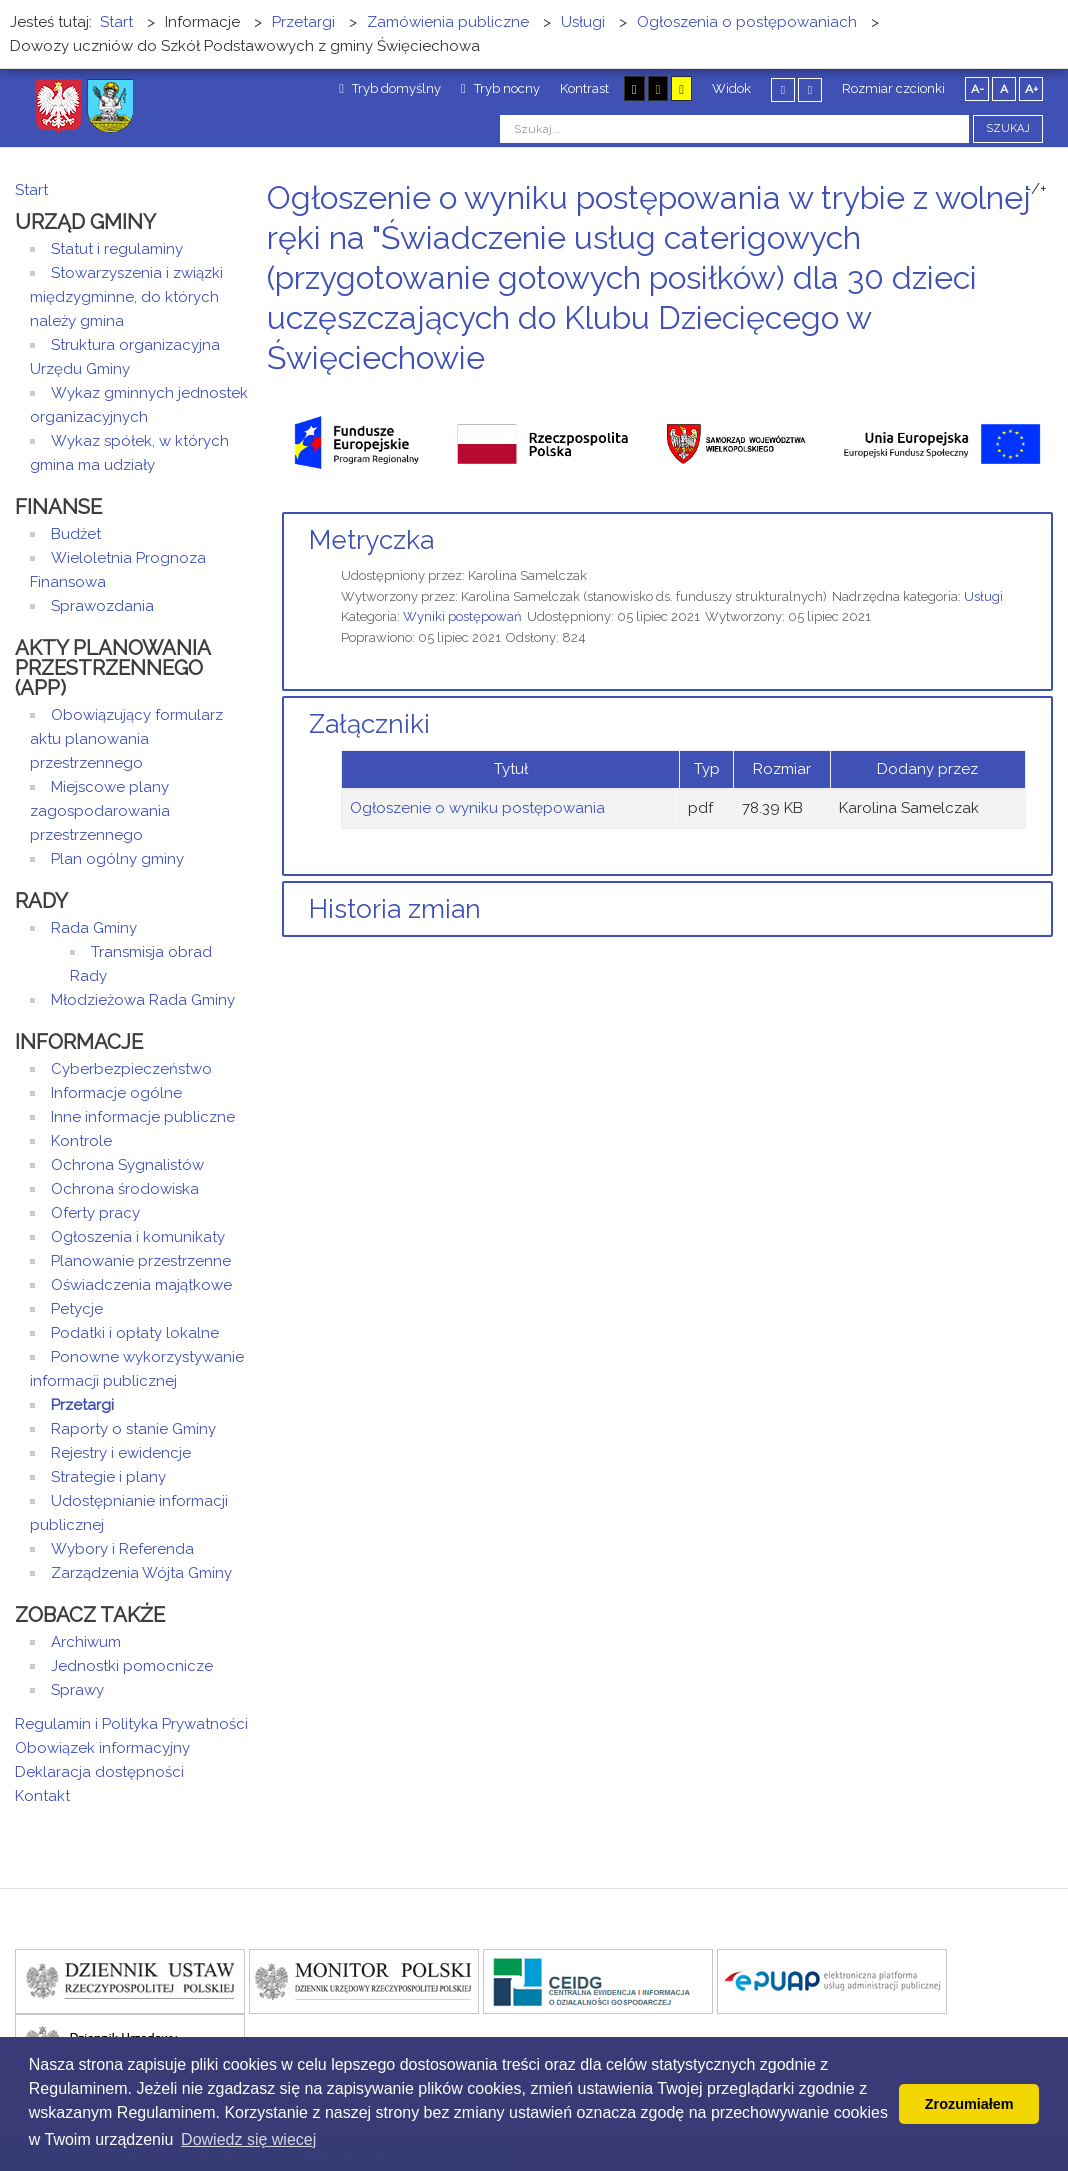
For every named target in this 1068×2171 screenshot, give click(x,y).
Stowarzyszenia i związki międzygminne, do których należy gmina (126, 297)
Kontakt (42, 1796)
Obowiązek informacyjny (102, 1748)
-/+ (1036, 189)
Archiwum (86, 1642)
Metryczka (371, 540)
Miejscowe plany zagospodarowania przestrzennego (100, 811)
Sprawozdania (102, 606)
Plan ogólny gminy (117, 859)
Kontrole (81, 1141)
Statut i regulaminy (117, 249)
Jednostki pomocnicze (132, 1666)
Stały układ (783, 89)
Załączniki (369, 724)
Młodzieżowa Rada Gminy (143, 1000)
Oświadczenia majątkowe (141, 1285)
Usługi (983, 596)
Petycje (77, 1309)
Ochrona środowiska (125, 1189)
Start (31, 190)
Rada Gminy (94, 928)
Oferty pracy (95, 1213)
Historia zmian (395, 909)
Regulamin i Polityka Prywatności (131, 1724)
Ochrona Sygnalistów (127, 1165)
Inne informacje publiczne (143, 1117)
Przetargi (82, 1405)
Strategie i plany (108, 1477)
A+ (1031, 89)
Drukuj (1023, 395)
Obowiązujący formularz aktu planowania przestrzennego (126, 739)
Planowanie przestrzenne (141, 1261)
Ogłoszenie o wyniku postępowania (477, 808)
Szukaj (1008, 128)
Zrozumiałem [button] (969, 2104)
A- (977, 89)
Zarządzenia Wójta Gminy (141, 1573)
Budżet (76, 534)
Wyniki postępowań (462, 616)
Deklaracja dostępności (99, 1772)
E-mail (1047, 395)
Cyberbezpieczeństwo (131, 1069)
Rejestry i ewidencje (121, 1453)
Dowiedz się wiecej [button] (248, 2139)
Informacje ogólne (116, 1093)
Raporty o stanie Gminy (133, 1429)
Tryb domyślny (390, 88)
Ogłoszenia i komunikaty (138, 1237)
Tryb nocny (500, 88)
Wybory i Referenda (122, 1549)
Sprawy (77, 1690)
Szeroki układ (810, 89)
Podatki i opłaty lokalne (135, 1333)
